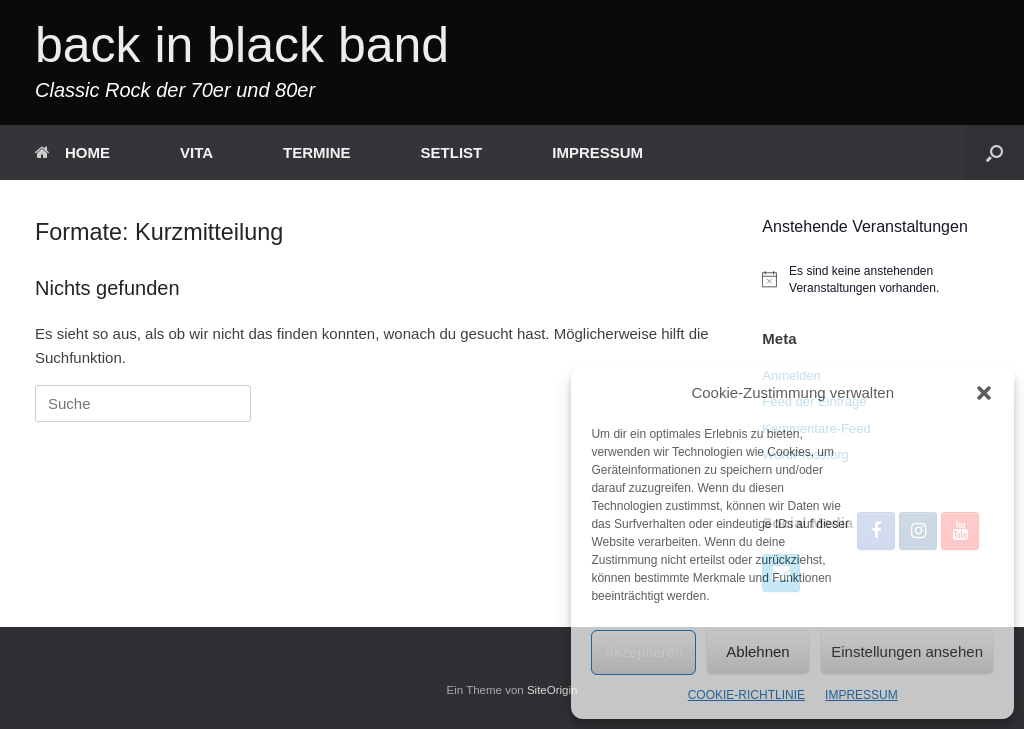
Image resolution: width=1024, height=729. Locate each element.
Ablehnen (757, 651)
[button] (984, 393)
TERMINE (317, 152)
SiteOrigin (552, 690)
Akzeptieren (643, 651)
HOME (72, 152)
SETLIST (452, 152)
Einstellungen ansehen (907, 651)
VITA (196, 152)
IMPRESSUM (861, 695)
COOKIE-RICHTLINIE (746, 695)
